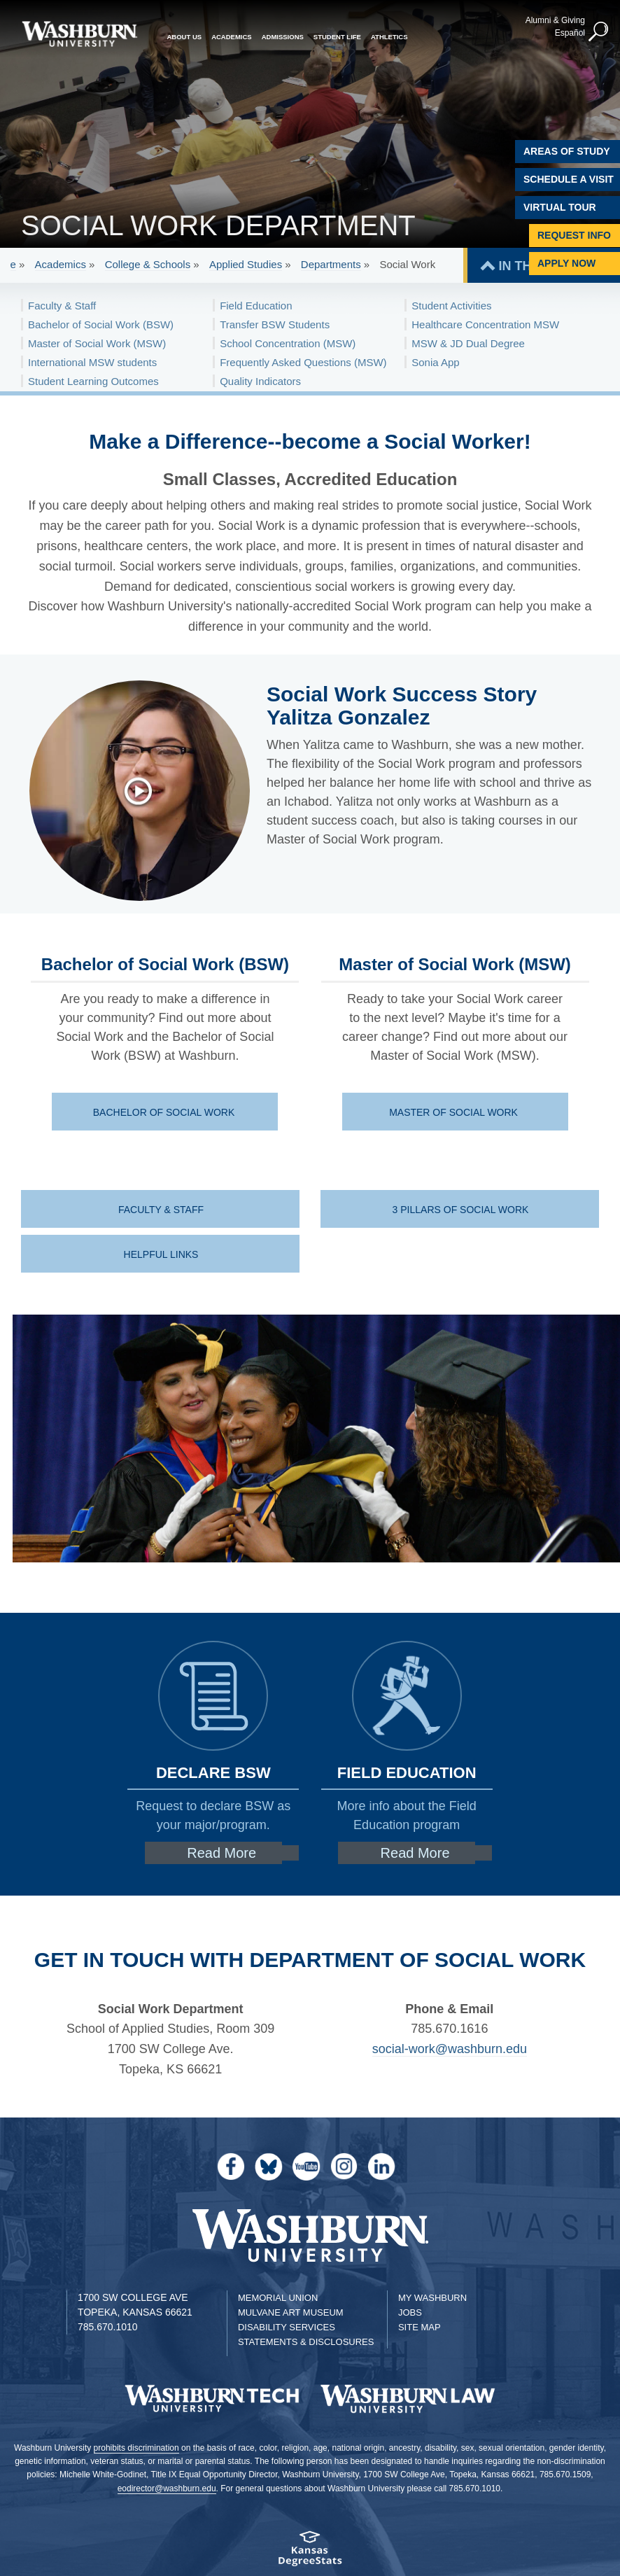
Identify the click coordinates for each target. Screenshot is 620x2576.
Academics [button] (231, 37)
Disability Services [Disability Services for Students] (286, 2327)
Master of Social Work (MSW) (97, 343)
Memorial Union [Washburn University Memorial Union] (278, 2297)
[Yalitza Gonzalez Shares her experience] (145, 790)
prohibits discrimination (136, 2448)
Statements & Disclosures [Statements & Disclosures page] (306, 2342)
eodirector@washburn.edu (167, 2488)
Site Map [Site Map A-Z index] (419, 2327)
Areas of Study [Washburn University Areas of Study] (566, 151)
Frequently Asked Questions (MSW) (303, 362)
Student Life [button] (337, 37)
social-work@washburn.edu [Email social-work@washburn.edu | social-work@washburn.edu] (449, 2049)
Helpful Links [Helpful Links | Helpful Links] (161, 1254)
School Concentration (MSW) (287, 343)
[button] (599, 32)
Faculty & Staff (62, 306)
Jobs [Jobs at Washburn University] (410, 2312)
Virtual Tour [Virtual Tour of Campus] (559, 207)
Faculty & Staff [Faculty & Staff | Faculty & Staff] (161, 1209)
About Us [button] (184, 37)
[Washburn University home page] (79, 34)
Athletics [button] (389, 37)
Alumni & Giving (555, 20)
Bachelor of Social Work (165, 1112)
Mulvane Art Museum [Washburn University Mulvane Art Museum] (291, 2312)
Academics (60, 264)
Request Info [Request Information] (574, 235)
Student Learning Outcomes (93, 381)
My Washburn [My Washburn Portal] (432, 2297)
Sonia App (435, 362)
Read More (221, 1853)
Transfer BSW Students (275, 324)
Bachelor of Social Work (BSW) (101, 324)
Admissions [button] (283, 37)
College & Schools (148, 264)
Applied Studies (245, 264)
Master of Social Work (455, 1112)
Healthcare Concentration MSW (485, 324)
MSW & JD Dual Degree (468, 343)
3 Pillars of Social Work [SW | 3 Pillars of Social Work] (461, 1209)
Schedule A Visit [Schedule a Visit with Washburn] (568, 179)
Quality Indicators (260, 381)
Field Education (256, 306)
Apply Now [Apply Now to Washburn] (566, 263)
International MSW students (92, 362)
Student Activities (451, 306)
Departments (331, 264)
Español (570, 33)
